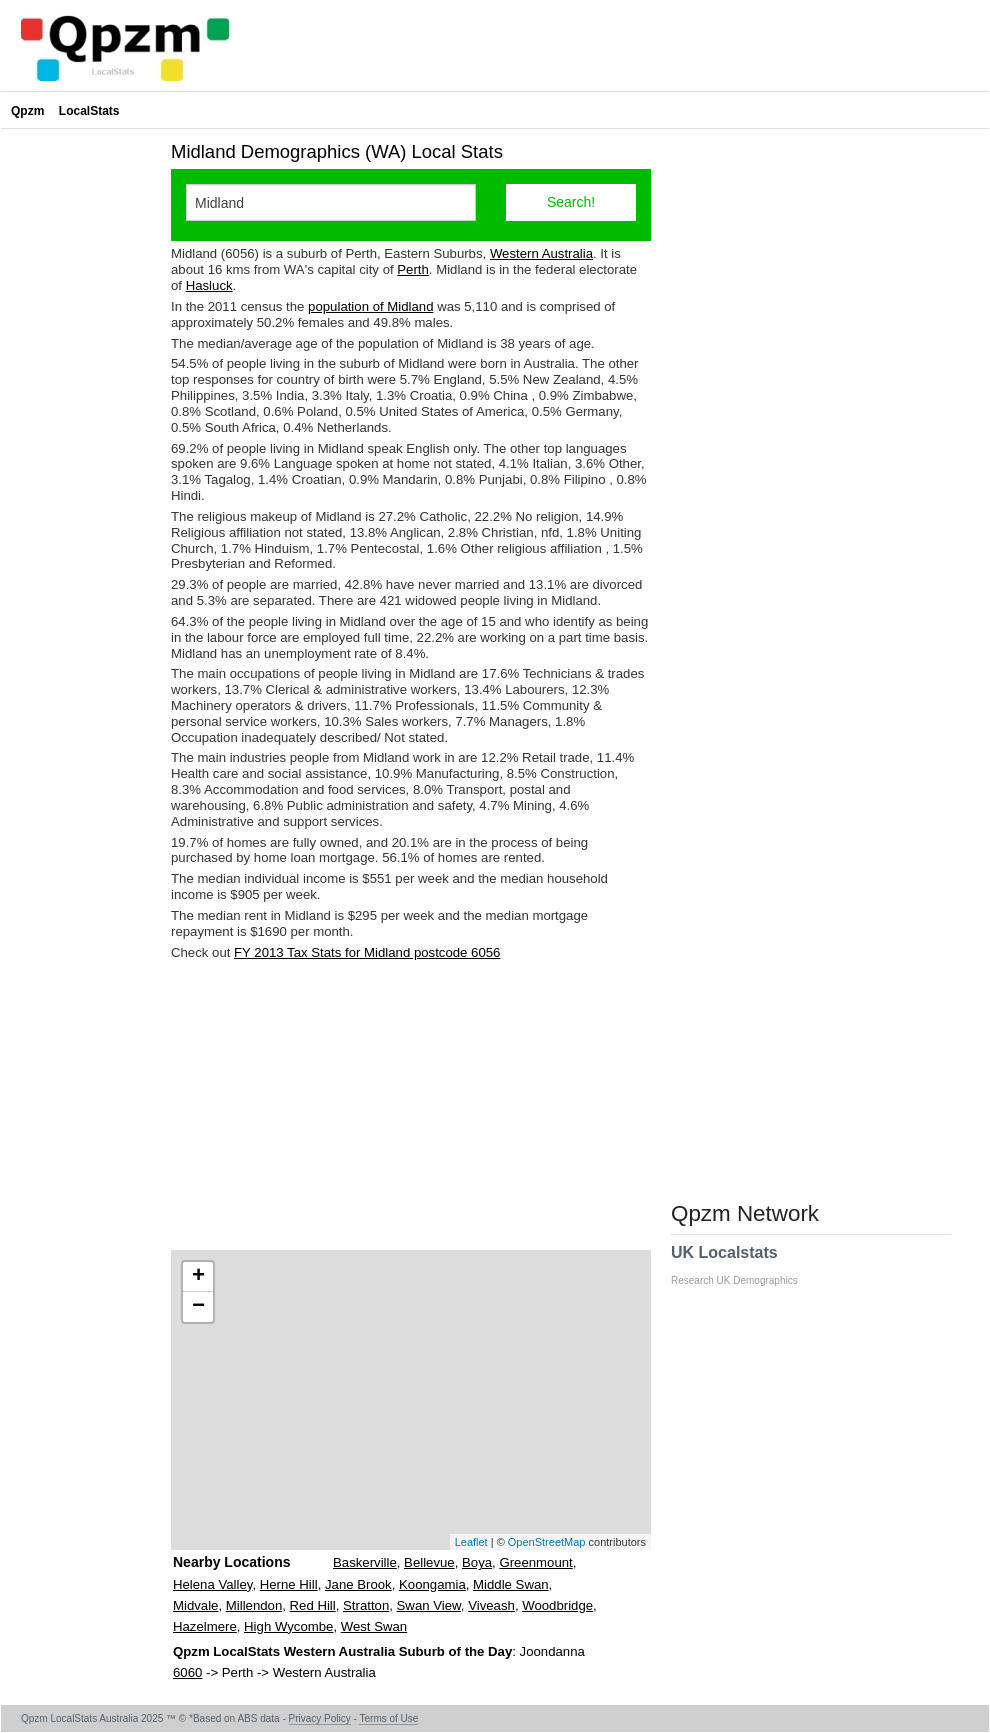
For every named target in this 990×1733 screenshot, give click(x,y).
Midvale (195, 1605)
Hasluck (209, 285)
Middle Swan (511, 1584)
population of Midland (370, 306)
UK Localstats (744, 1265)
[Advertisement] (411, 1105)
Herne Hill (289, 1584)
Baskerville (365, 1562)
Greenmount (535, 1562)
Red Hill (313, 1605)
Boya (477, 1562)
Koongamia (432, 1584)
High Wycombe (288, 1626)
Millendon (254, 1605)
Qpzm (27, 111)
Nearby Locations (231, 1562)
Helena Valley (212, 1584)
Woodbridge (557, 1605)
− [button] (198, 1307)
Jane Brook (358, 1584)
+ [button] (198, 1277)
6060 (187, 1672)
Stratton (366, 1605)
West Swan (374, 1626)
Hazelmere (205, 1626)
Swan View (429, 1605)
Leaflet (471, 1542)
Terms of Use (388, 1718)
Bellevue (429, 1562)
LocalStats (89, 111)
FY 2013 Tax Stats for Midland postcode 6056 (367, 952)
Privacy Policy (320, 1718)
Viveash (491, 1605)
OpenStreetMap (547, 1542)
